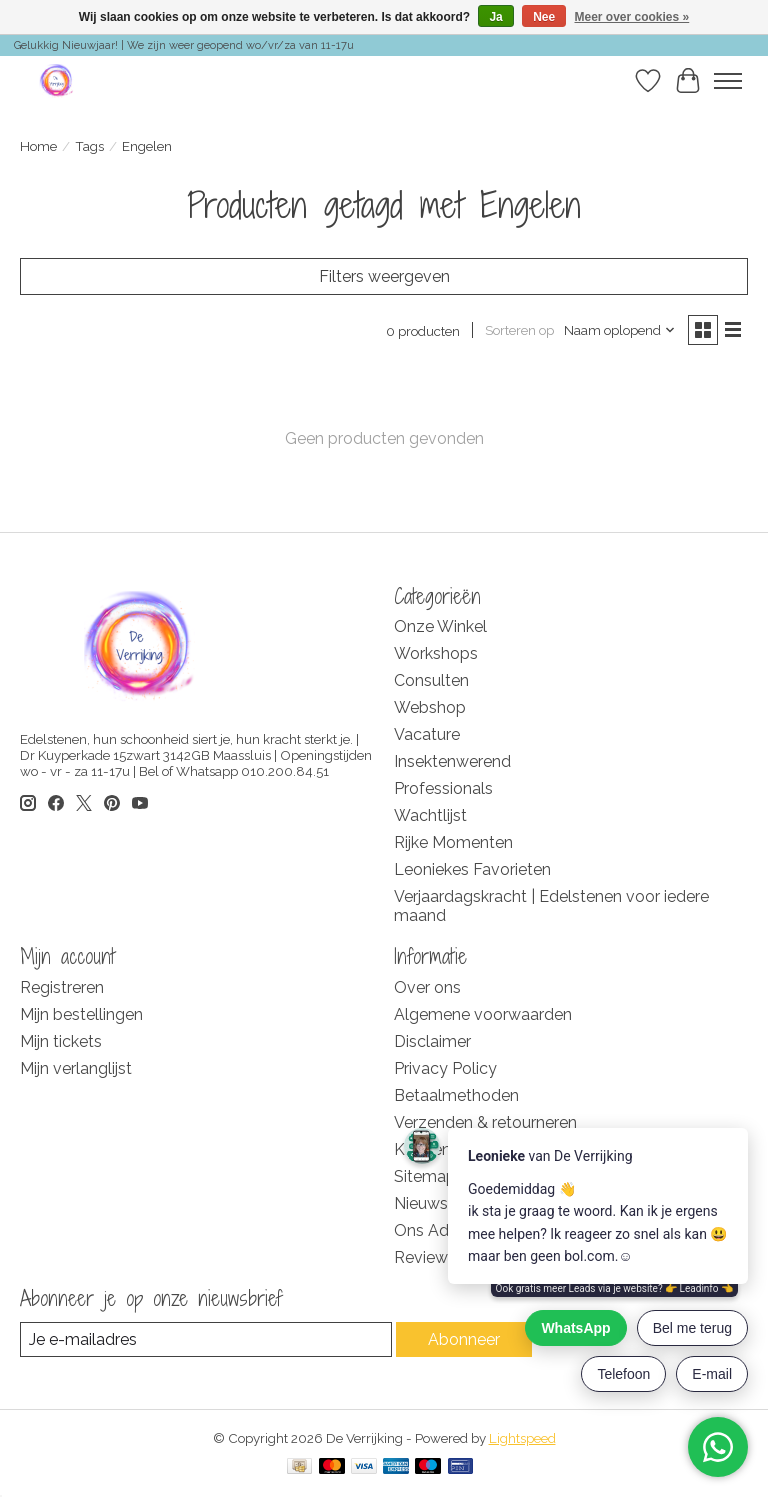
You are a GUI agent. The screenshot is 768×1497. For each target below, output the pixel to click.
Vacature (427, 734)
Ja (495, 17)
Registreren (62, 987)
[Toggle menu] (728, 81)
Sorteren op (519, 330)
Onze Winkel (440, 626)
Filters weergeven (384, 276)
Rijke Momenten (453, 842)
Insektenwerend (452, 761)
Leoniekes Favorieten (472, 869)
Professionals (443, 788)
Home (38, 146)
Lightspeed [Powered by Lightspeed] (522, 1438)
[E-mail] (206, 1339)
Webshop (430, 707)
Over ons (427, 987)
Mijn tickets (61, 1041)
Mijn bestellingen (81, 1014)
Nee (544, 17)
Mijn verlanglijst (76, 1068)
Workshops (436, 653)
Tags (89, 146)
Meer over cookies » (632, 17)
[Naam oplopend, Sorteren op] (620, 330)
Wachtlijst (430, 815)
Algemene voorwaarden (483, 1014)
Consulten (431, 680)
